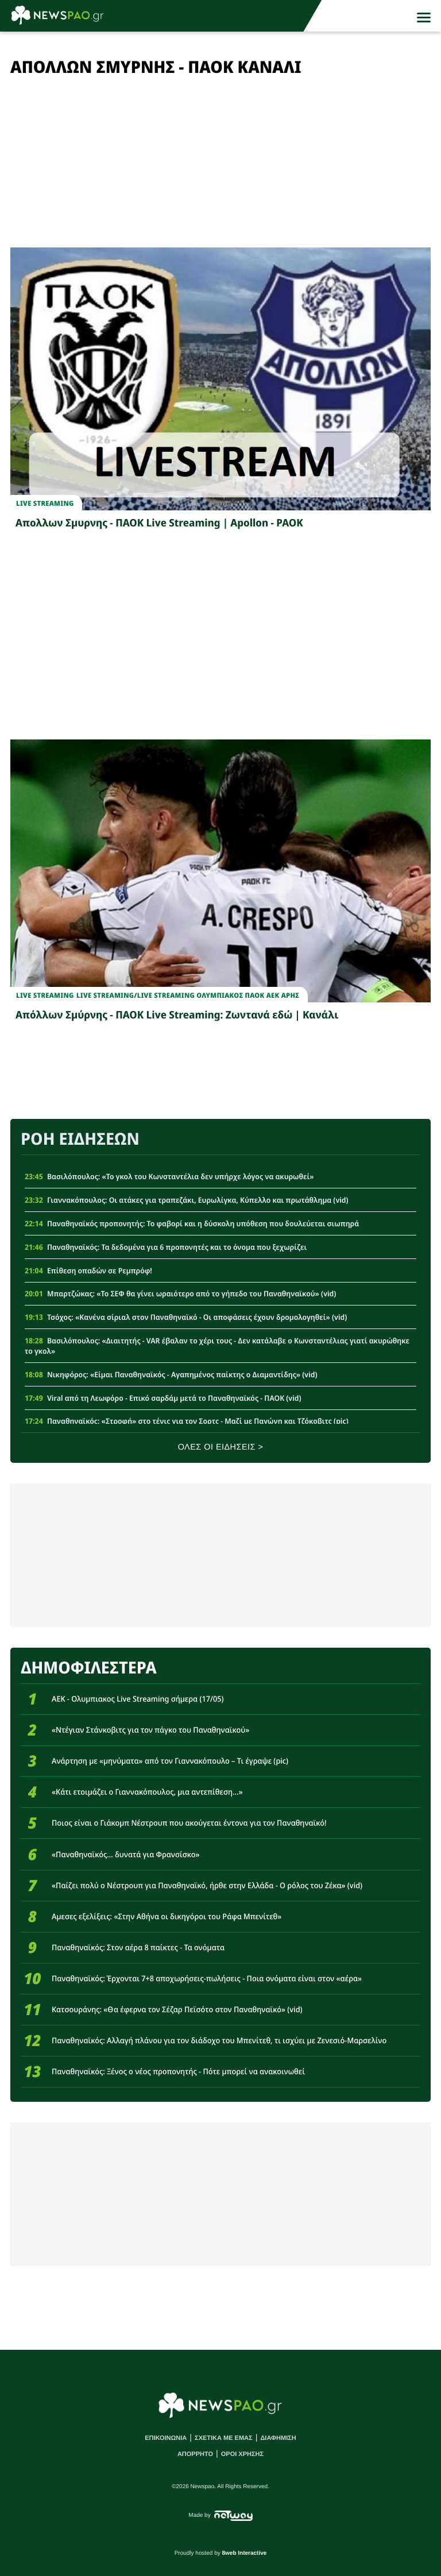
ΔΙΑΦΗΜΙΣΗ (278, 2438)
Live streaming (45, 503)
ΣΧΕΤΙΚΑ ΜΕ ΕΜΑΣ (224, 2438)
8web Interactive (244, 2553)
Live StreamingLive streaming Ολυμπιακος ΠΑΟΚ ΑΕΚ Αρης (187, 995)
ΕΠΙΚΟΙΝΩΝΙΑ (166, 2438)
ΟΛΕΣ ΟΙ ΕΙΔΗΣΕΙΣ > (221, 1447)
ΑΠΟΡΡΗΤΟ (195, 2454)
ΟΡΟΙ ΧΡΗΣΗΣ (242, 2454)
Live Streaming (45, 995)
